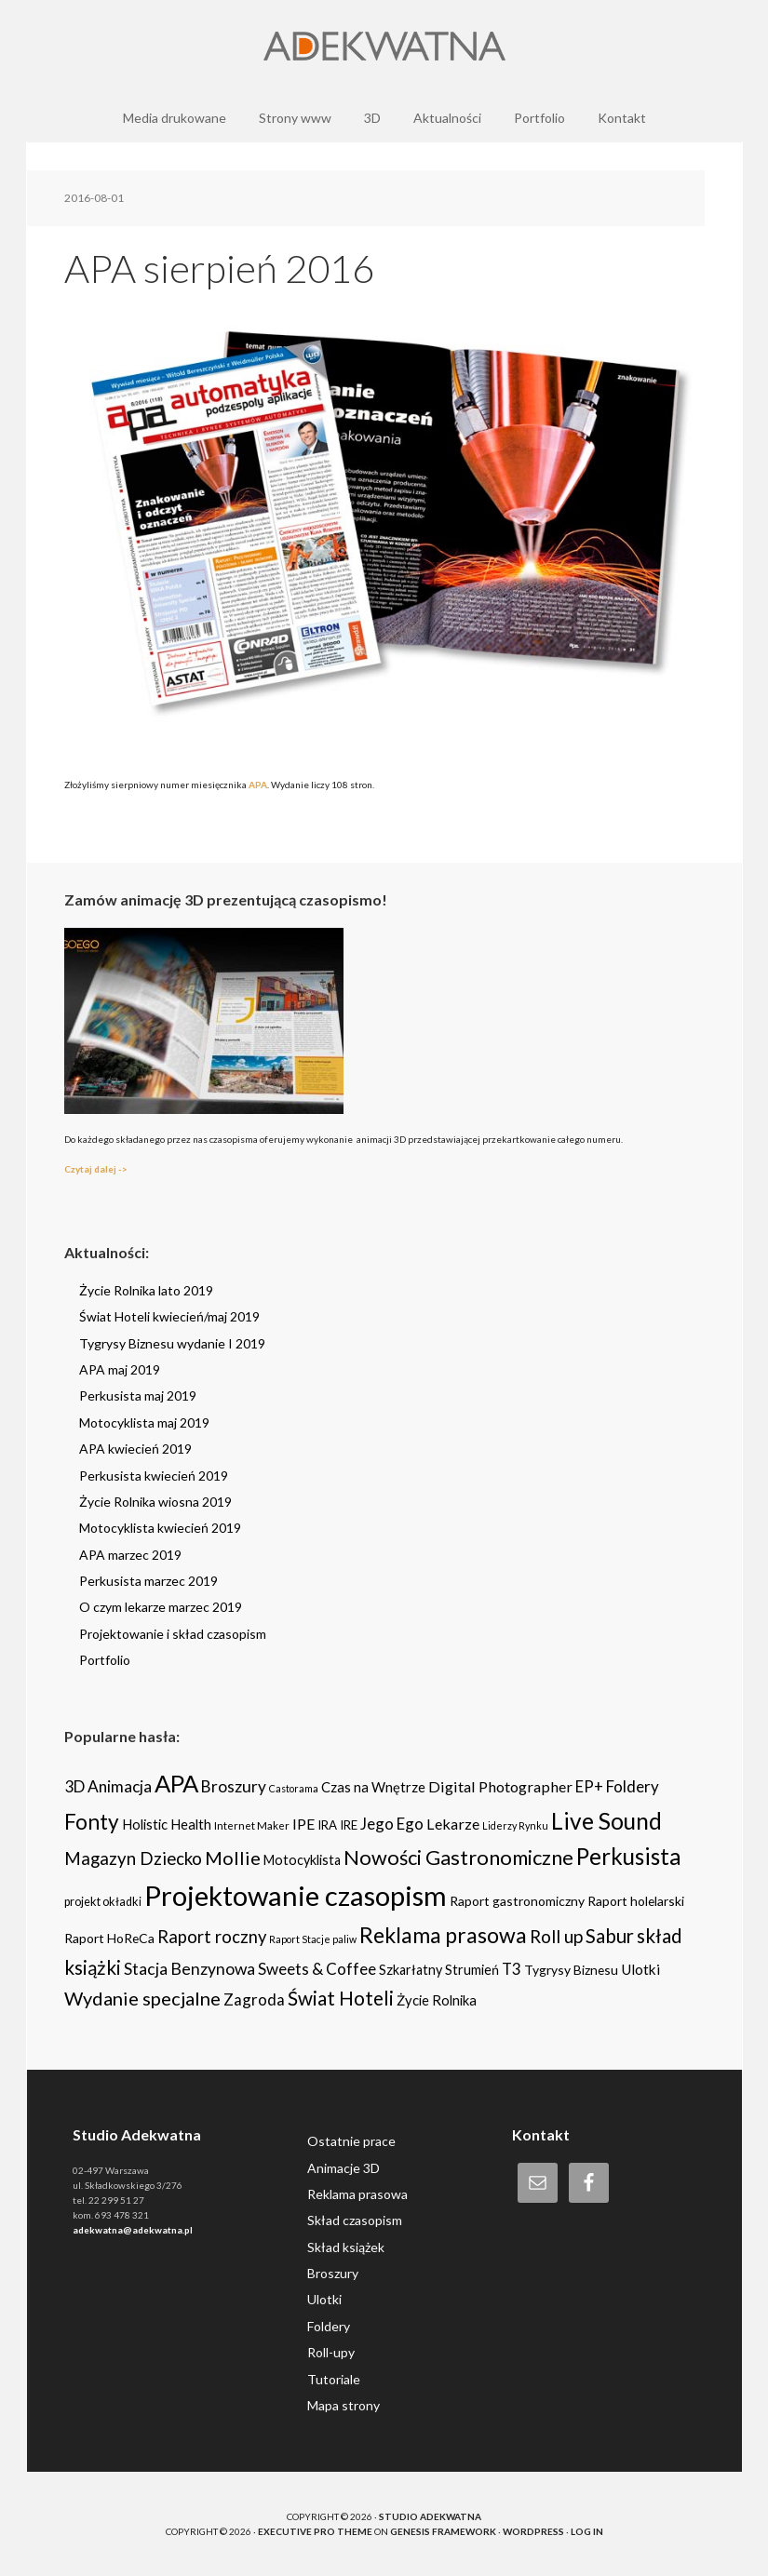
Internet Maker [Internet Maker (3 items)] (252, 1824)
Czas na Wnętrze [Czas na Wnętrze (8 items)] (373, 1786)
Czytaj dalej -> (96, 1168)
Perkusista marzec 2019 (148, 1581)
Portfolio (104, 1660)
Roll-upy (331, 2352)
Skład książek (345, 2247)
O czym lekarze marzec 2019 (160, 1607)
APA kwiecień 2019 (135, 1448)
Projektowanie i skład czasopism (172, 1634)
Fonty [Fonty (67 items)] (91, 1821)
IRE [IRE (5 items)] (348, 1825)
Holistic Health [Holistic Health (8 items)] (166, 1824)
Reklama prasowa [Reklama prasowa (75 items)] (443, 1935)
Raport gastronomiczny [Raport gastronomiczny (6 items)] (517, 1901)
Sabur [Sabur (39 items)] (610, 1936)
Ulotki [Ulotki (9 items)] (640, 1969)
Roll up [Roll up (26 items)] (556, 1936)
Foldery (328, 2326)
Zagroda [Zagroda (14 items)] (254, 1999)
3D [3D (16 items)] (74, 1786)
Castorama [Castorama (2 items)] (293, 1788)
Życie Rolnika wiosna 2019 (155, 1501)
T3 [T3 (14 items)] (511, 1969)
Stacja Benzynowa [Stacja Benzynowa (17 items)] (189, 1969)
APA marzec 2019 (130, 1555)
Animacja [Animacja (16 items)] (120, 1786)
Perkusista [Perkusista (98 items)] (628, 1856)
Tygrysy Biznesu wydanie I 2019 (172, 1343)
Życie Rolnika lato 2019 (146, 1290)
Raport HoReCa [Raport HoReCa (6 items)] (109, 1938)
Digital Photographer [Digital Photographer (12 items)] (500, 1786)
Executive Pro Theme (315, 2531)
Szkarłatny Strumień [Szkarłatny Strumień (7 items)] (439, 1970)
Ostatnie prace (351, 2141)
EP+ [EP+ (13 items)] (589, 1787)
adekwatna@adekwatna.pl (133, 2229)
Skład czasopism (354, 2220)
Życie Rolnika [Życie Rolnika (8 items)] (437, 2000)
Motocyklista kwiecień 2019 (160, 1528)
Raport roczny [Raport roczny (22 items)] (211, 1936)
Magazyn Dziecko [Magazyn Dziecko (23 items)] (133, 1858)
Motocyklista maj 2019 (144, 1422)
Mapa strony (343, 2405)
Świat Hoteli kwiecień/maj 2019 (169, 1316)
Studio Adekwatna (430, 2516)
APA (258, 784)
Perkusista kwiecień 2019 (153, 1475)
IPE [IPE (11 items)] (303, 1823)
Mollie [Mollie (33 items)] (233, 1857)
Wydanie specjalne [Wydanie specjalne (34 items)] (142, 1998)
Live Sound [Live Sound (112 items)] (606, 1820)
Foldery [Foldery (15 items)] (632, 1786)
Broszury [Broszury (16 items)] (233, 1786)
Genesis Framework (443, 2531)
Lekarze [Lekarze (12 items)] (452, 1823)
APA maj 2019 (119, 1369)
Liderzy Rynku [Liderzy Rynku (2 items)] (515, 1825)
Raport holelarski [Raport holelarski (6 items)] (635, 1901)
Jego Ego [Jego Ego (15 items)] (392, 1823)
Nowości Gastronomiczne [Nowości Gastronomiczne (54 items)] (458, 1857)
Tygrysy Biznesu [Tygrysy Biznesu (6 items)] (571, 1970)
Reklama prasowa (357, 2194)
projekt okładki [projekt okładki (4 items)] (102, 1902)
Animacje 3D (343, 2168)
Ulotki (324, 2299)
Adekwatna (384, 46)
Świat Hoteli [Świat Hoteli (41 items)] (341, 1998)
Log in (587, 2531)
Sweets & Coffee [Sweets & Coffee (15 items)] (317, 1969)
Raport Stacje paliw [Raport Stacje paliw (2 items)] (313, 1939)
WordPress (533, 2531)
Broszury (332, 2273)
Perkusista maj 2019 (137, 1395)
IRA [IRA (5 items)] (327, 1825)
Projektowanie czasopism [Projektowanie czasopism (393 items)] (295, 1895)
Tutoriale (333, 2379)
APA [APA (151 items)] (176, 1783)
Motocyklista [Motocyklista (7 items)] (302, 1860)
